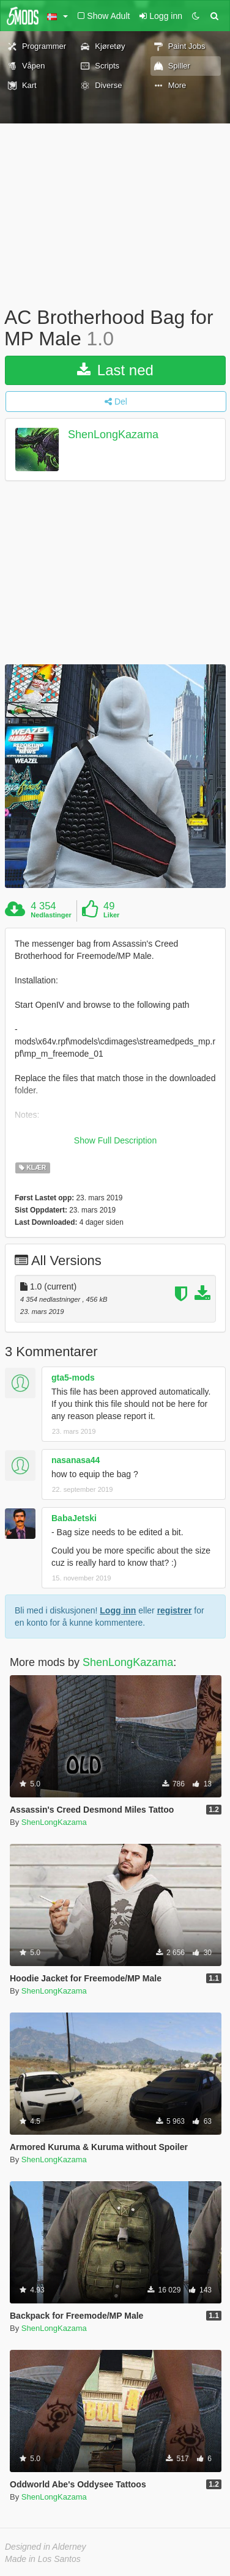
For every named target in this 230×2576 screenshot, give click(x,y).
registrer (174, 1610)
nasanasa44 (75, 1460)
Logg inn (118, 1610)
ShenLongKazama (113, 435)
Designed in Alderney (45, 2547)
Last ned (115, 370)
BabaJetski (74, 1518)
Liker (111, 915)
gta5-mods (73, 1377)
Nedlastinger (51, 915)
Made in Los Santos (43, 2559)
